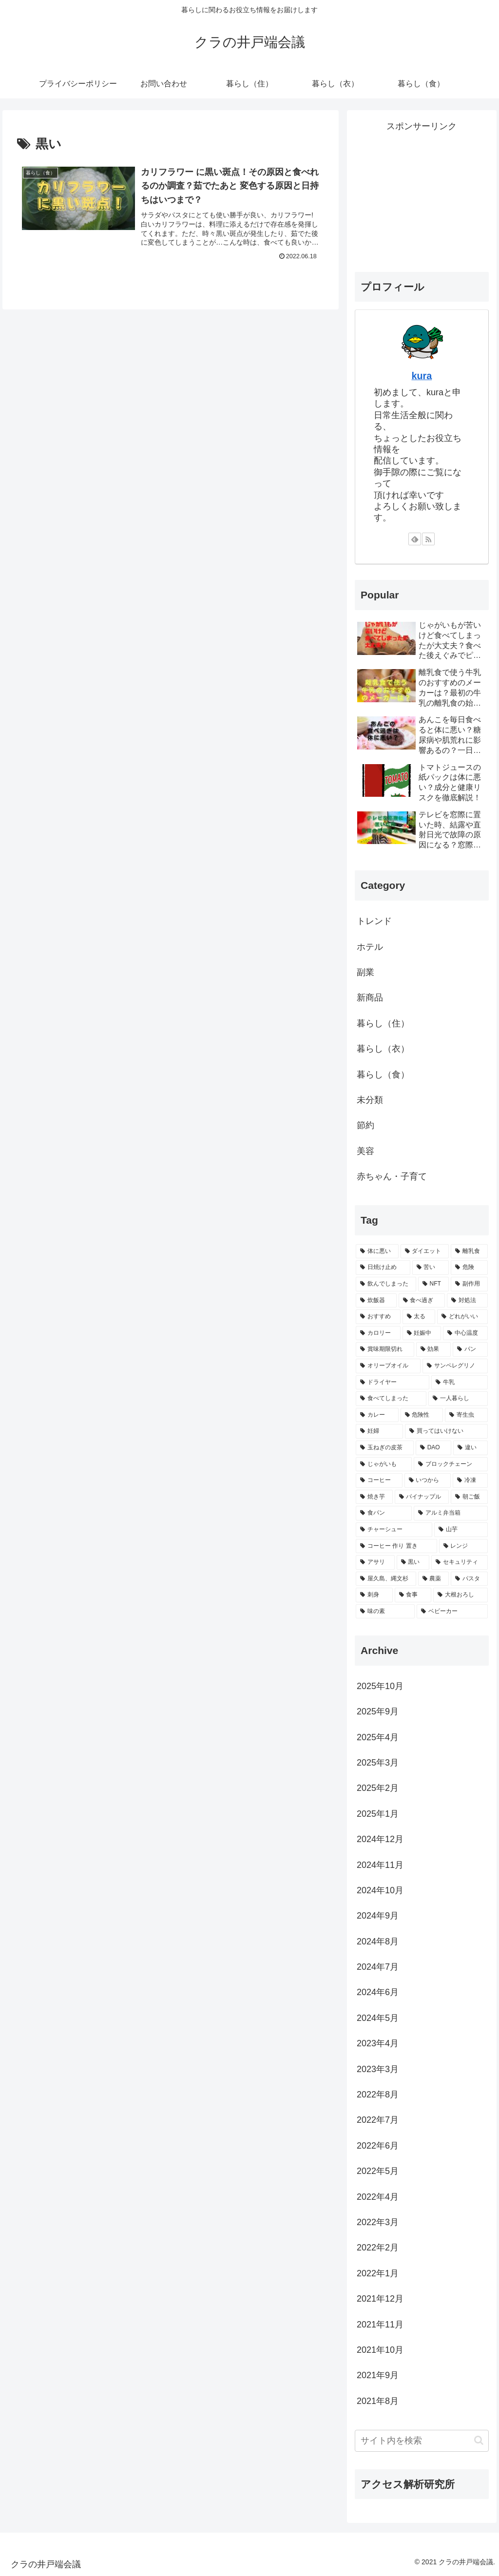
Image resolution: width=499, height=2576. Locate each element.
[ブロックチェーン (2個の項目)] (450, 1464)
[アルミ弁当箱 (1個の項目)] (450, 1513)
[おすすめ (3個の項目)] (378, 1316)
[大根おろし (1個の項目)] (460, 1595)
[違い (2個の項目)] (470, 1448)
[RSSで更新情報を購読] (428, 539)
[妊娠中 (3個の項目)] (422, 1333)
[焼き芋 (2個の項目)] (374, 1497)
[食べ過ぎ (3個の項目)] (422, 1300)
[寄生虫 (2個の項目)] (466, 1415)
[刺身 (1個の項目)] (374, 1595)
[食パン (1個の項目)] (384, 1513)
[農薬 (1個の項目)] (433, 1579)
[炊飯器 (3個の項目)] (376, 1300)
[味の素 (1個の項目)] (385, 1611)
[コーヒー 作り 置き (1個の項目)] (396, 1546)
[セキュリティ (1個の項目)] (459, 1562)
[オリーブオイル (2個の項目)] (388, 1366)
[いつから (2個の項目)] (427, 1480)
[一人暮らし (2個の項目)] (457, 1398)
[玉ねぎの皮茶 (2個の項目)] (385, 1448)
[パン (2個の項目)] (470, 1349)
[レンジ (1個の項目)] (463, 1546)
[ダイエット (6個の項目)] (425, 1251)
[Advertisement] (421, 195)
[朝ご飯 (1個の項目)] (469, 1497)
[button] (478, 2440)
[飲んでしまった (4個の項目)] (386, 1284)
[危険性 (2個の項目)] (422, 1415)
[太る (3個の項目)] (419, 1316)
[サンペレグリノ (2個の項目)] (454, 1366)
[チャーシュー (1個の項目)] (394, 1529)
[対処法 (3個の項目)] (467, 1300)
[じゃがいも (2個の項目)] (384, 1464)
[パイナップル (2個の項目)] (422, 1497)
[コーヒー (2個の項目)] (379, 1480)
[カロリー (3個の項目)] (378, 1333)
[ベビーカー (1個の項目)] (452, 1611)
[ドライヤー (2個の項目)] (392, 1382)
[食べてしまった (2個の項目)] (391, 1398)
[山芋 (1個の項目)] (460, 1529)
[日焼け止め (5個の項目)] (383, 1267)
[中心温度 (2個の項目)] (465, 1333)
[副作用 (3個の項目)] (469, 1284)
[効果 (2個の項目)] (433, 1349)
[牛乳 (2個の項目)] (459, 1382)
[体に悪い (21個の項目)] (377, 1251)
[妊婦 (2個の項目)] (379, 1431)
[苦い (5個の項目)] (430, 1267)
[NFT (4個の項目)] (433, 1284)
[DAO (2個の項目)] (433, 1448)
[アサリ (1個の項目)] (375, 1562)
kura (421, 375)
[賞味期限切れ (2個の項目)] (385, 1349)
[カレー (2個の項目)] (377, 1415)
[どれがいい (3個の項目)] (462, 1316)
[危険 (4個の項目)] (469, 1267)
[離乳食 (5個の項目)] (469, 1251)
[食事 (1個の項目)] (413, 1595)
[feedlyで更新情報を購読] (414, 539)
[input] (421, 2441)
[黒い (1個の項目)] (413, 1562)
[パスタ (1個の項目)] (469, 1579)
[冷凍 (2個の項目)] (470, 1480)
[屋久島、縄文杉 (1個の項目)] (386, 1579)
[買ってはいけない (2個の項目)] (446, 1431)
